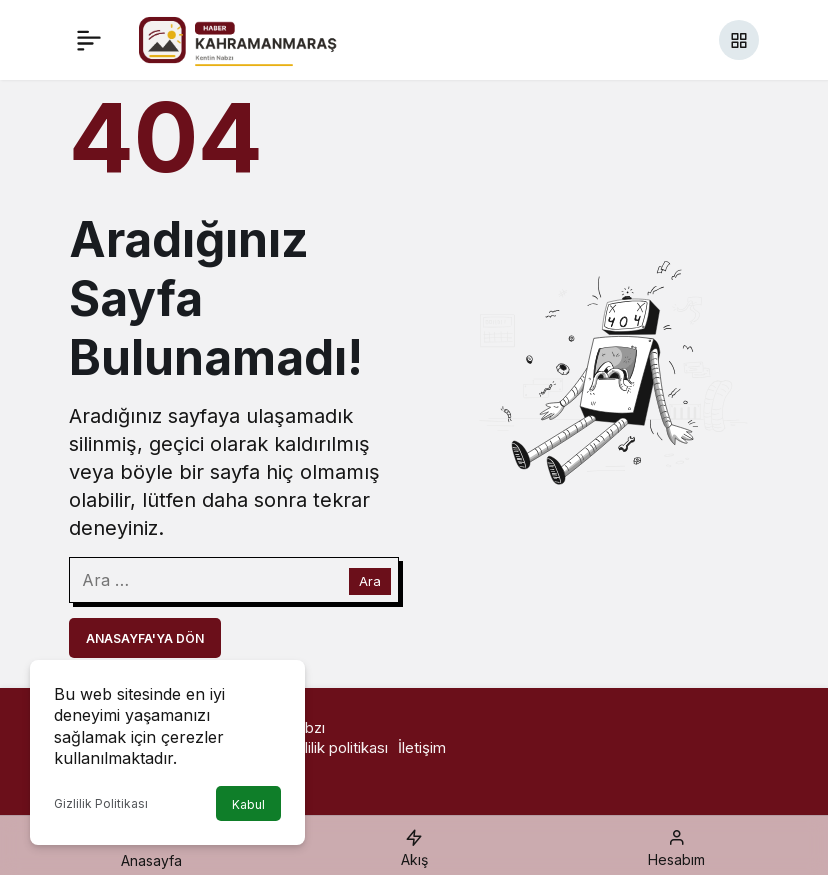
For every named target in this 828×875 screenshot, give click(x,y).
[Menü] (89, 40)
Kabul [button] (248, 804)
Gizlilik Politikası (101, 803)
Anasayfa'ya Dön (145, 638)
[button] (739, 40)
